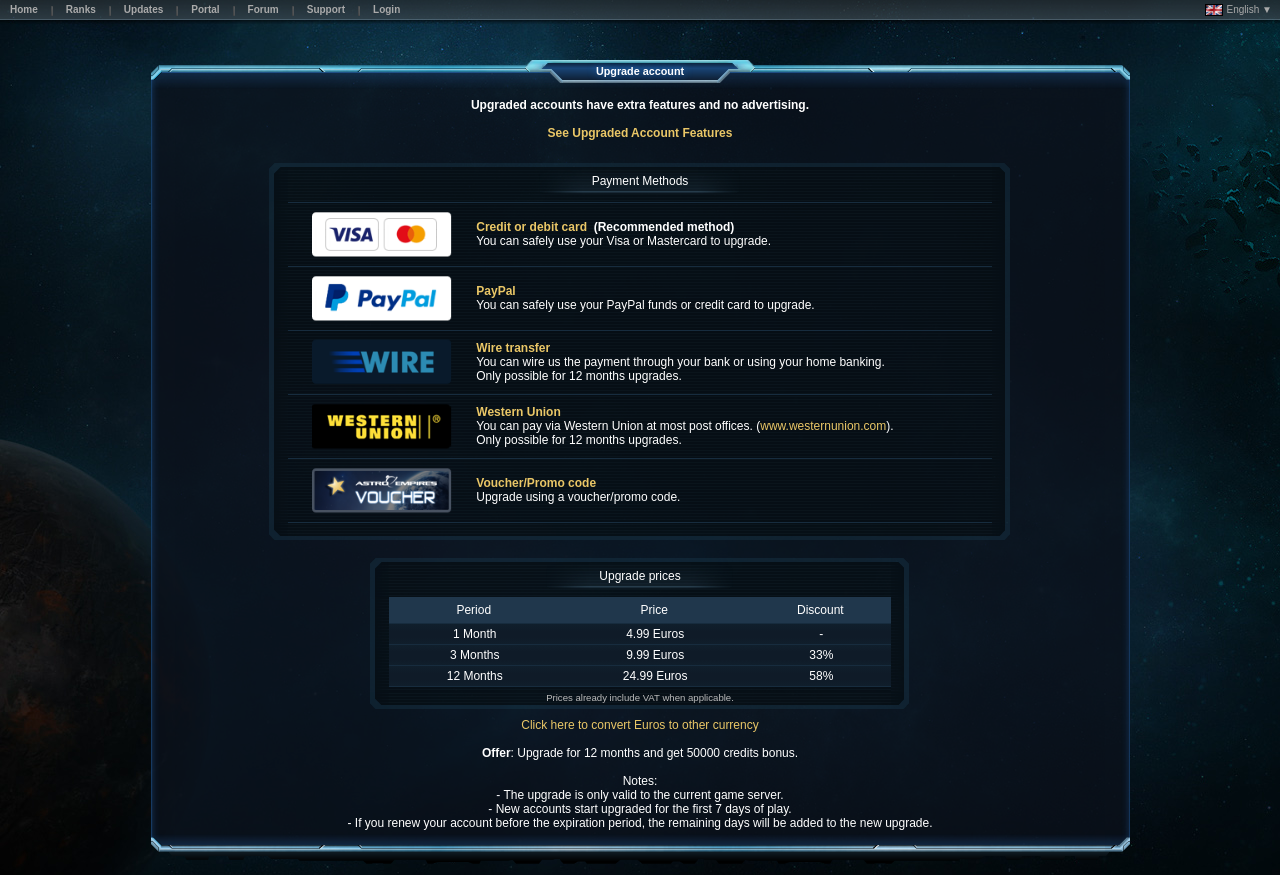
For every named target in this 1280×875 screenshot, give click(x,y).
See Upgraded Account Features (640, 133)
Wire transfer (513, 348)
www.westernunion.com (823, 426)
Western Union (518, 412)
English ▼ (1238, 10)
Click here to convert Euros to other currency (639, 725)
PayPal (495, 291)
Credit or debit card (531, 227)
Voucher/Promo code (536, 483)
